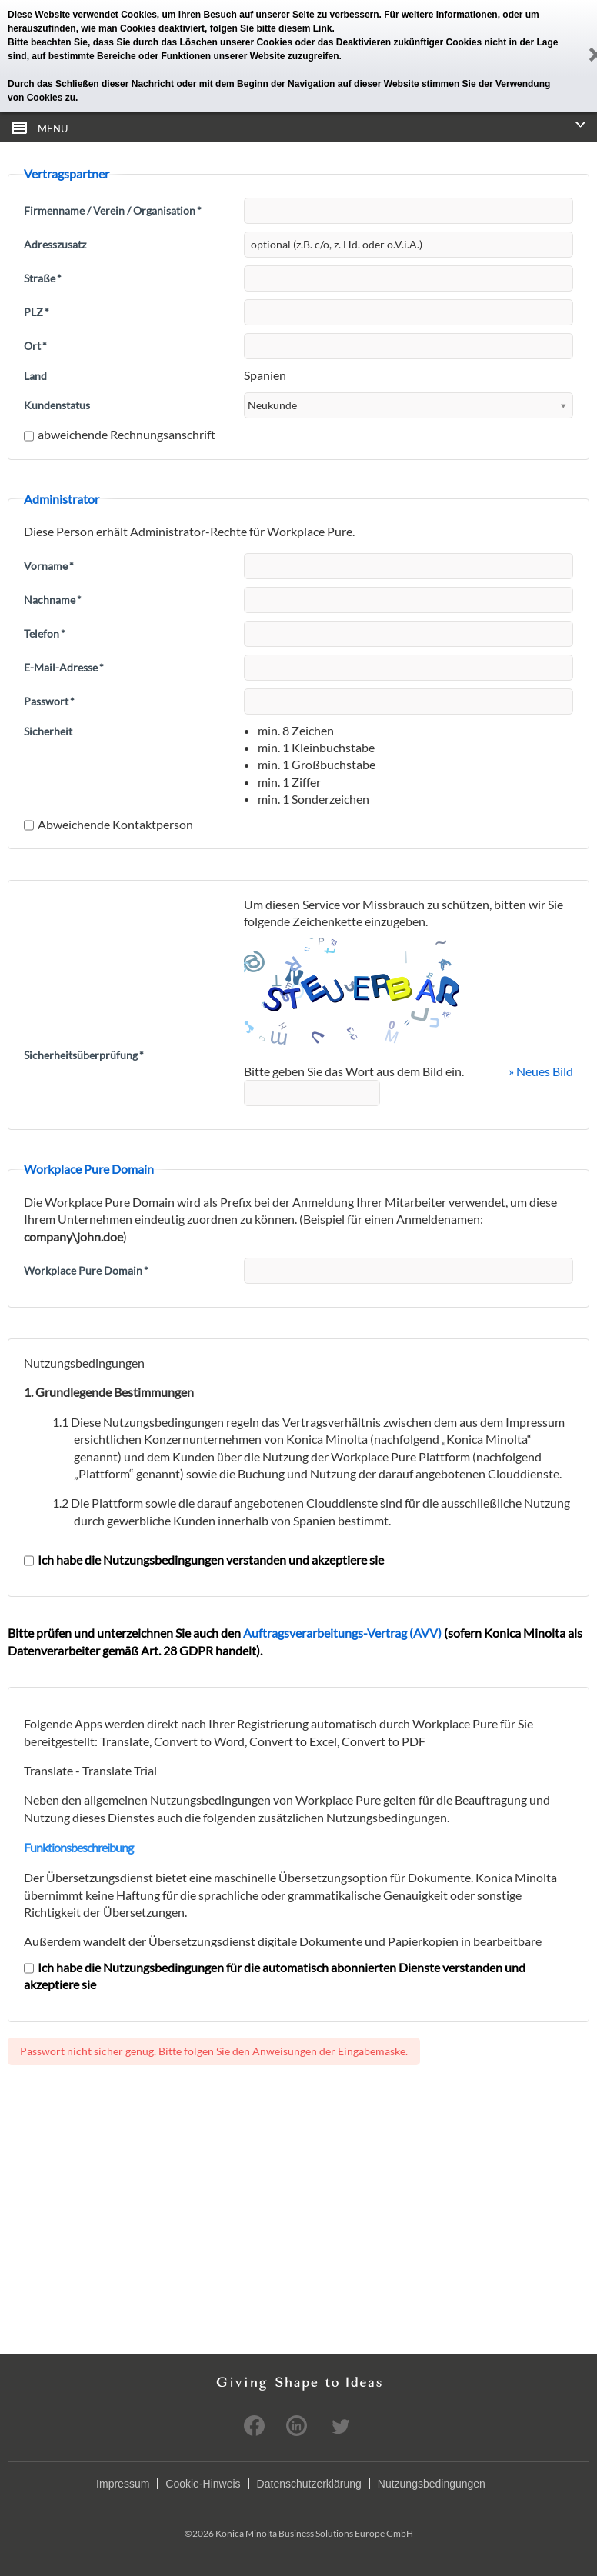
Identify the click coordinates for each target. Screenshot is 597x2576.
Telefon (44, 633)
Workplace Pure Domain (86, 1270)
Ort (35, 345)
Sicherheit (48, 731)
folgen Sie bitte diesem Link (271, 28)
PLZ (36, 311)
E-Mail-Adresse (64, 667)
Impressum (122, 2484)
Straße (43, 278)
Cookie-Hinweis (202, 2484)
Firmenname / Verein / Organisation (113, 210)
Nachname (53, 599)
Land (35, 375)
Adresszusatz (55, 244)
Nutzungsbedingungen (431, 2484)
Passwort (49, 701)
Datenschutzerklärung (309, 2484)
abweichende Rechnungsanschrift (119, 434)
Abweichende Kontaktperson (108, 824)
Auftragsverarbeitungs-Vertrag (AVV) (342, 1632)
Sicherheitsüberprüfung (84, 1054)
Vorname (49, 565)
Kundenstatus (57, 405)
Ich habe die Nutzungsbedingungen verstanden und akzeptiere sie (204, 1559)
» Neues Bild (541, 1071)
